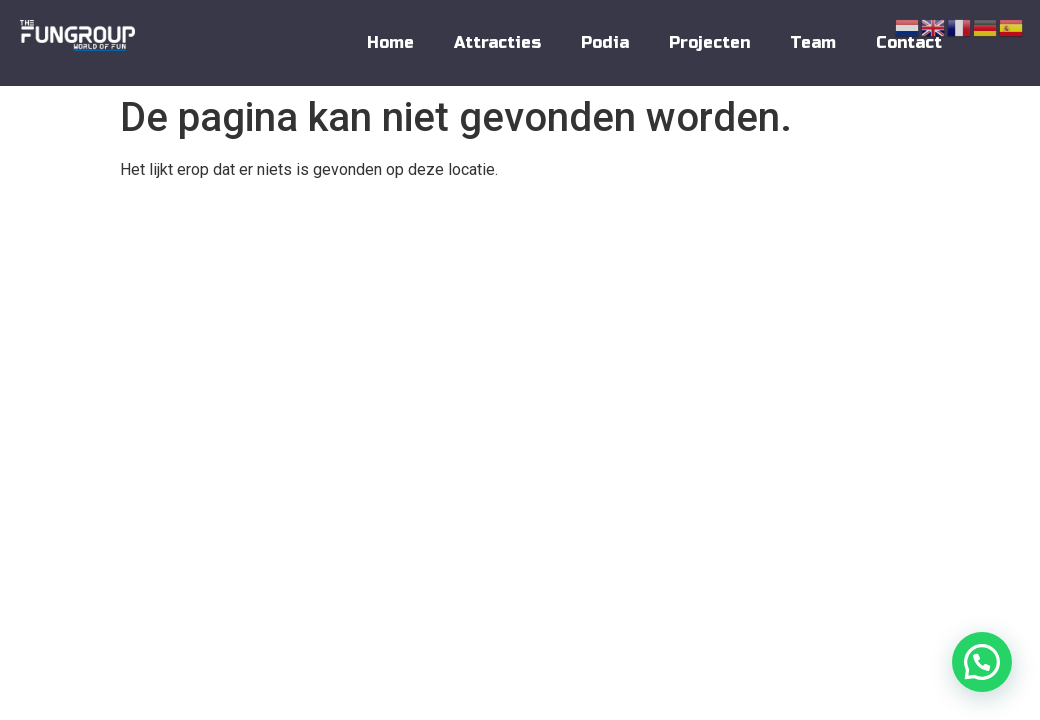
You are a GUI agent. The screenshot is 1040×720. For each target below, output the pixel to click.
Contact (909, 42)
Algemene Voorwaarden (743, 228)
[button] (982, 662)
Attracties (497, 42)
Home (390, 42)
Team (813, 42)
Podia (605, 42)
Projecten (709, 42)
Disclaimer (983, 228)
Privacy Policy (881, 228)
